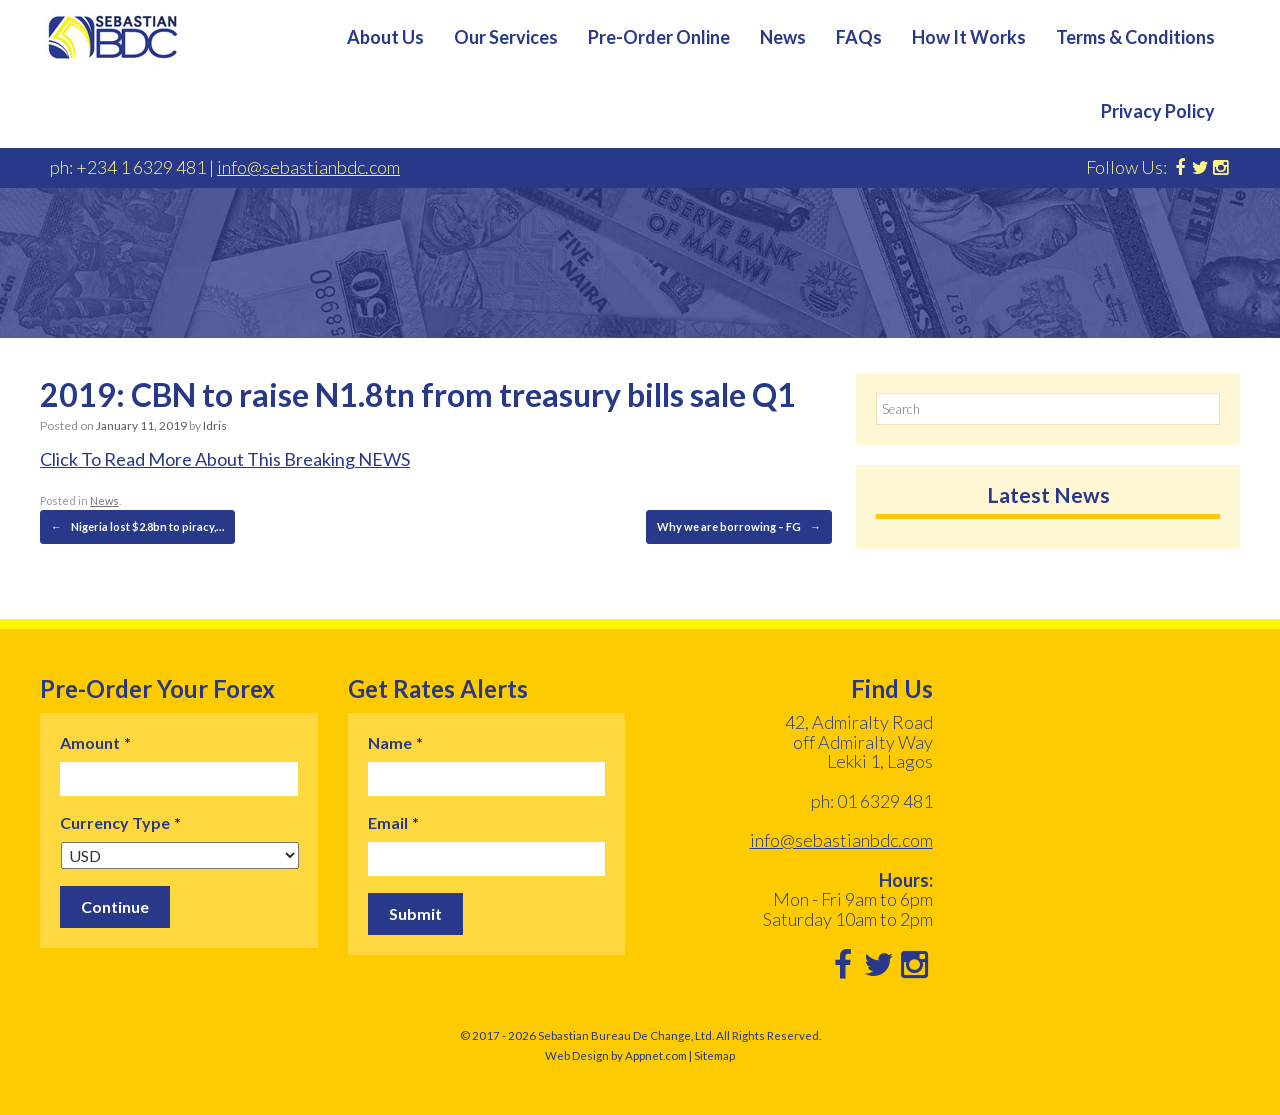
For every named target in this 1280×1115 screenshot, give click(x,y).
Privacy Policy (1158, 111)
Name (395, 742)
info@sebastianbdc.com (308, 167)
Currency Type (120, 822)
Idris (215, 425)
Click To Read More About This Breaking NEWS (225, 459)
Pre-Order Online (659, 37)
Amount (95, 742)
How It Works (969, 37)
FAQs (859, 37)
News (783, 37)
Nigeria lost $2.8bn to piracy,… (137, 527)
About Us (385, 37)
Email (393, 822)
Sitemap (714, 1055)
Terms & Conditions (1135, 37)
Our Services (506, 37)
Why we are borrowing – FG (739, 527)
